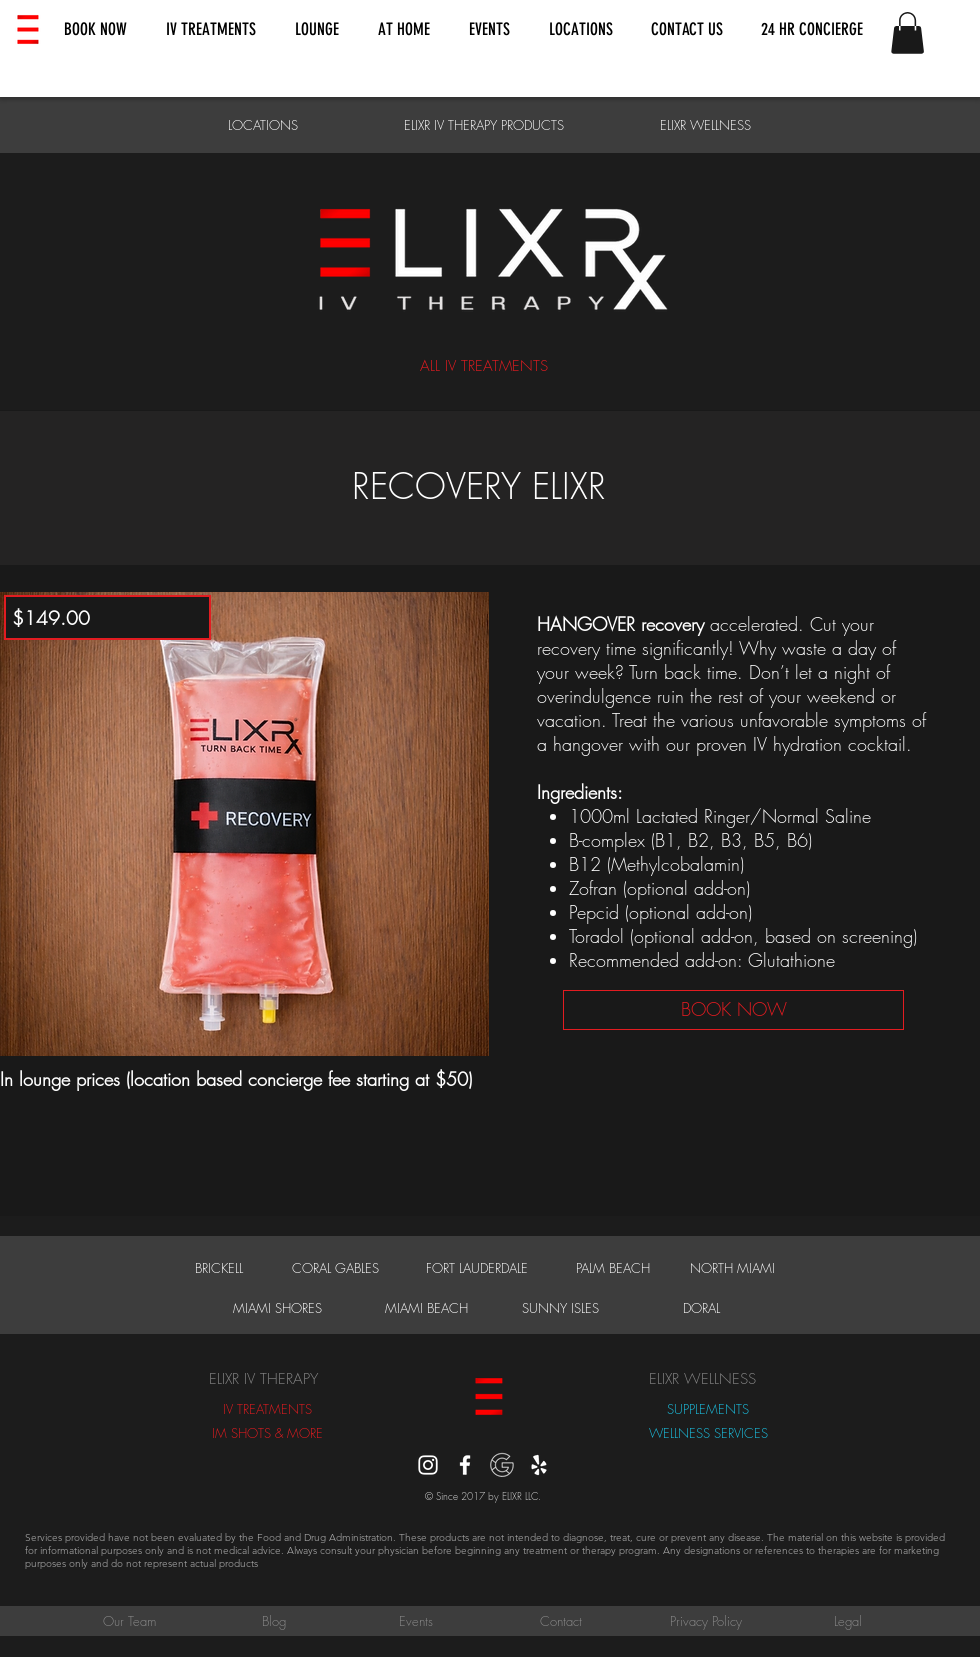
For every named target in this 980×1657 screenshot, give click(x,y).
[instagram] (428, 1465)
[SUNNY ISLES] (560, 1308)
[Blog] (274, 1621)
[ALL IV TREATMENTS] (483, 366)
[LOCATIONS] (262, 125)
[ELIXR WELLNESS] (705, 125)
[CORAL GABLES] (335, 1268)
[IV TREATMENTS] (267, 1409)
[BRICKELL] (219, 1268)
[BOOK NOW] (733, 1010)
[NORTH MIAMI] (732, 1268)
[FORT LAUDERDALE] (476, 1268)
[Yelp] (539, 1465)
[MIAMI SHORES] (277, 1308)
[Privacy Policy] (706, 1621)
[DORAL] (701, 1308)
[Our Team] (129, 1621)
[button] (95, 29)
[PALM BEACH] (613, 1268)
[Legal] (848, 1621)
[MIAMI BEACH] (426, 1308)
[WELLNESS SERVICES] (708, 1433)
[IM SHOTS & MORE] (267, 1433)
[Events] (416, 1621)
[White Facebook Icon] (465, 1465)
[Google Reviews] (502, 1465)
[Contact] (561, 1621)
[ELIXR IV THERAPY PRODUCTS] (483, 125)
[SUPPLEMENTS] (708, 1409)
